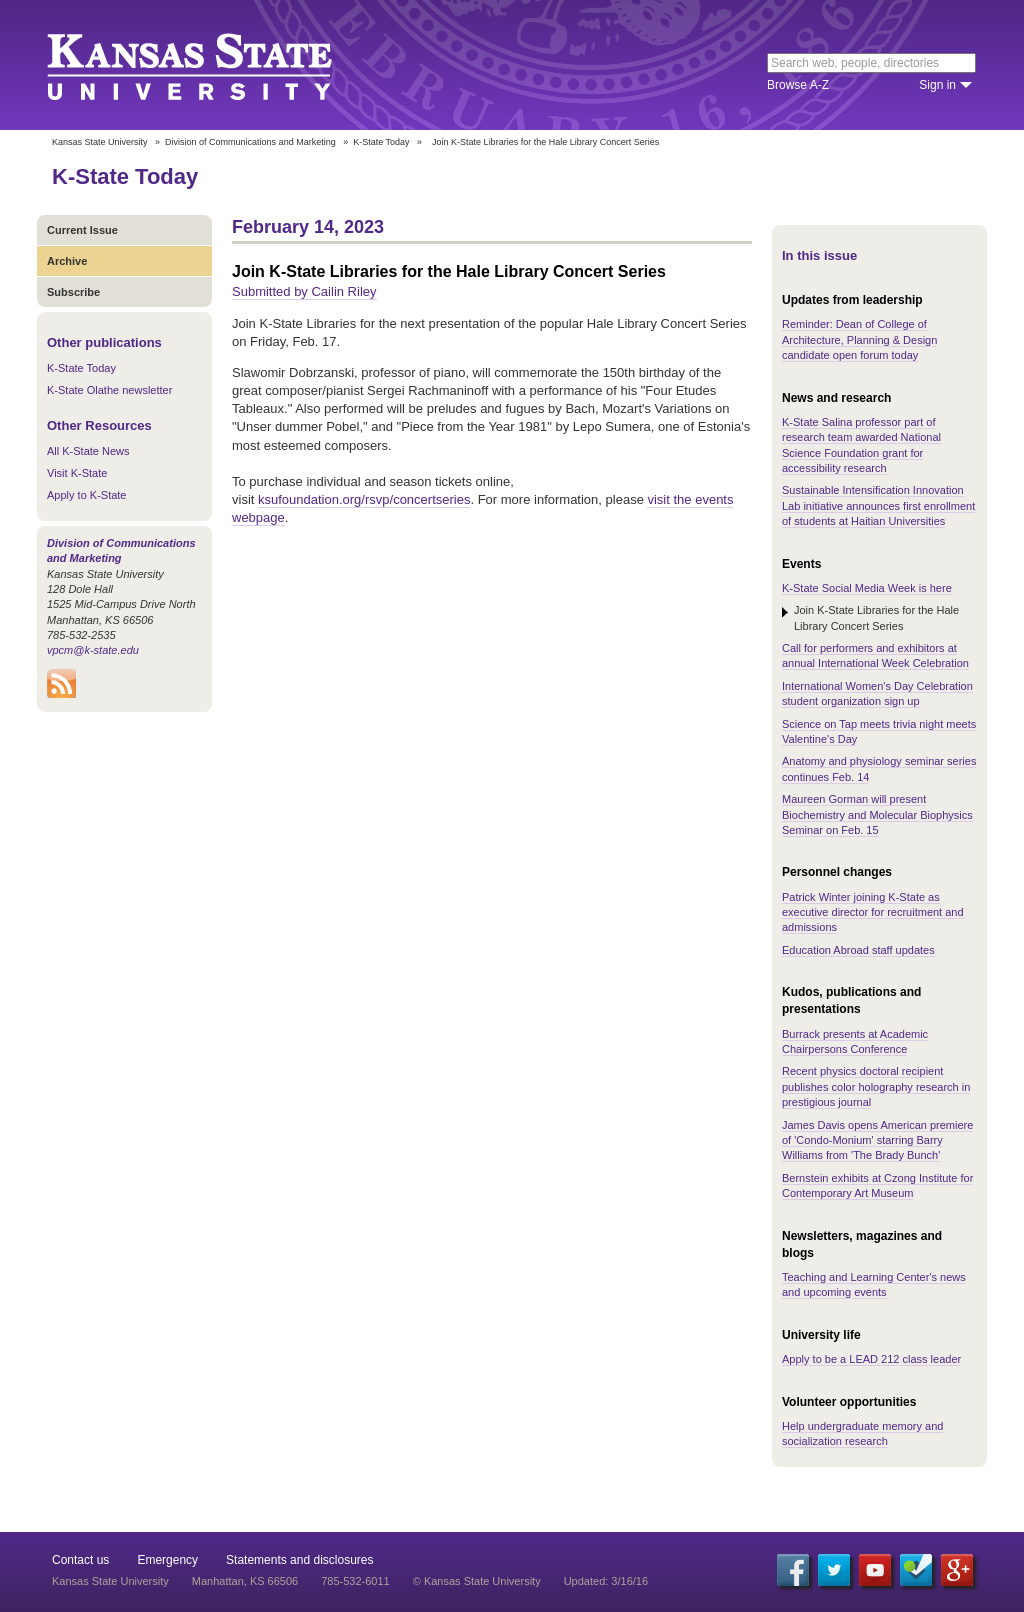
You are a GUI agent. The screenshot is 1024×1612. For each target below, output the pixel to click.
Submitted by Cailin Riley (304, 291)
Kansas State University (214, 65)
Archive (67, 261)
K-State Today (381, 142)
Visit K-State (77, 473)
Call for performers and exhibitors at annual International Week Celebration (875, 655)
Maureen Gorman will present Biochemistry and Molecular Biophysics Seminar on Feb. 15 (877, 814)
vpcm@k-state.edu (93, 650)
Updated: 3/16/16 (606, 1581)
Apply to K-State (87, 495)
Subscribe (73, 292)
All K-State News (88, 451)
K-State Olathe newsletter (109, 390)
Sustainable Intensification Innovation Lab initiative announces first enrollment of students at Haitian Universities (878, 505)
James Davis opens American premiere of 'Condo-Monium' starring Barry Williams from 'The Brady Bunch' (877, 1140)
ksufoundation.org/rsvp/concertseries (364, 499)
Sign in (937, 85)
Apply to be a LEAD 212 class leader (871, 1359)
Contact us (80, 1560)
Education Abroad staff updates (858, 950)
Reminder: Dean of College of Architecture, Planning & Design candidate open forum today (859, 339)
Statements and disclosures (299, 1560)
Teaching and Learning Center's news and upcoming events (874, 1284)
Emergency (167, 1560)
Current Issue (82, 230)
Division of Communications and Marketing (250, 142)
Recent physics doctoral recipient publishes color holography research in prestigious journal (876, 1086)
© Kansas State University (477, 1581)
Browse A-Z (798, 85)
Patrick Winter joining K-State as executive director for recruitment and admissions (873, 912)
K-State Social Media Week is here (867, 588)
